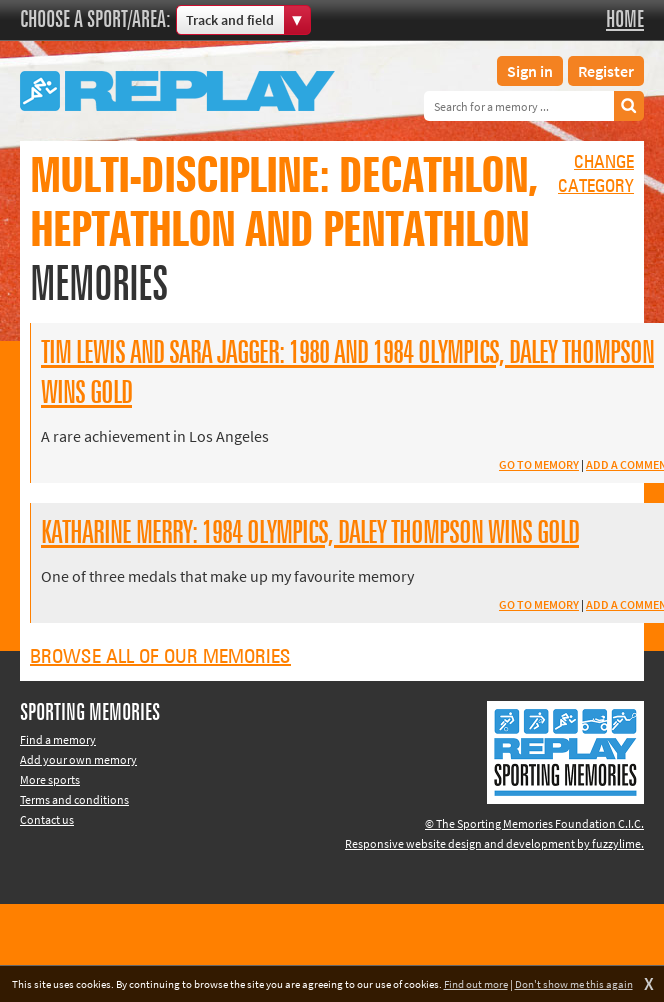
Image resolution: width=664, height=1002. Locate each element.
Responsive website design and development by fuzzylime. (494, 843)
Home (625, 20)
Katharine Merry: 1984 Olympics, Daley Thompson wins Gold (310, 534)
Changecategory (596, 175)
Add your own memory (78, 759)
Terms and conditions (74, 799)
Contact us (47, 819)
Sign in (530, 71)
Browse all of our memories (160, 657)
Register (606, 71)
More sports (50, 779)
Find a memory (58, 739)
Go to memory (539, 464)
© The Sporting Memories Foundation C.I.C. (534, 823)
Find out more (476, 984)
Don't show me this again (574, 984)
